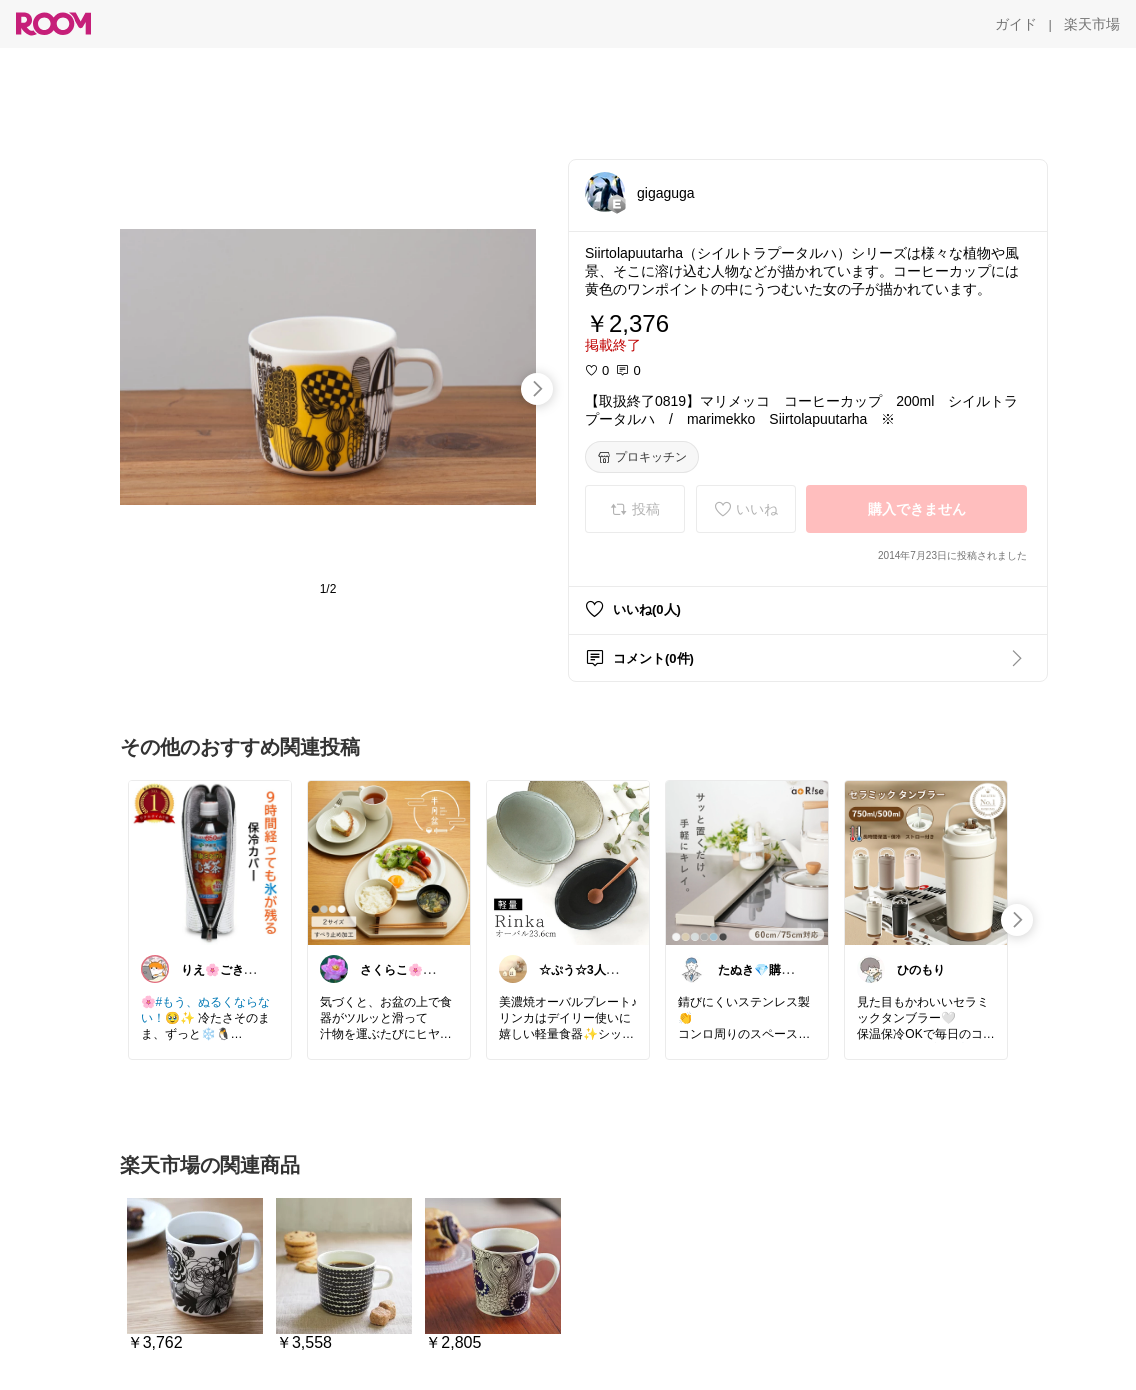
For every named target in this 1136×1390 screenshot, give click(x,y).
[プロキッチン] (642, 457)
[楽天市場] (1092, 24)
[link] (210, 862)
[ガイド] (1016, 24)
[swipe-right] (537, 389)
